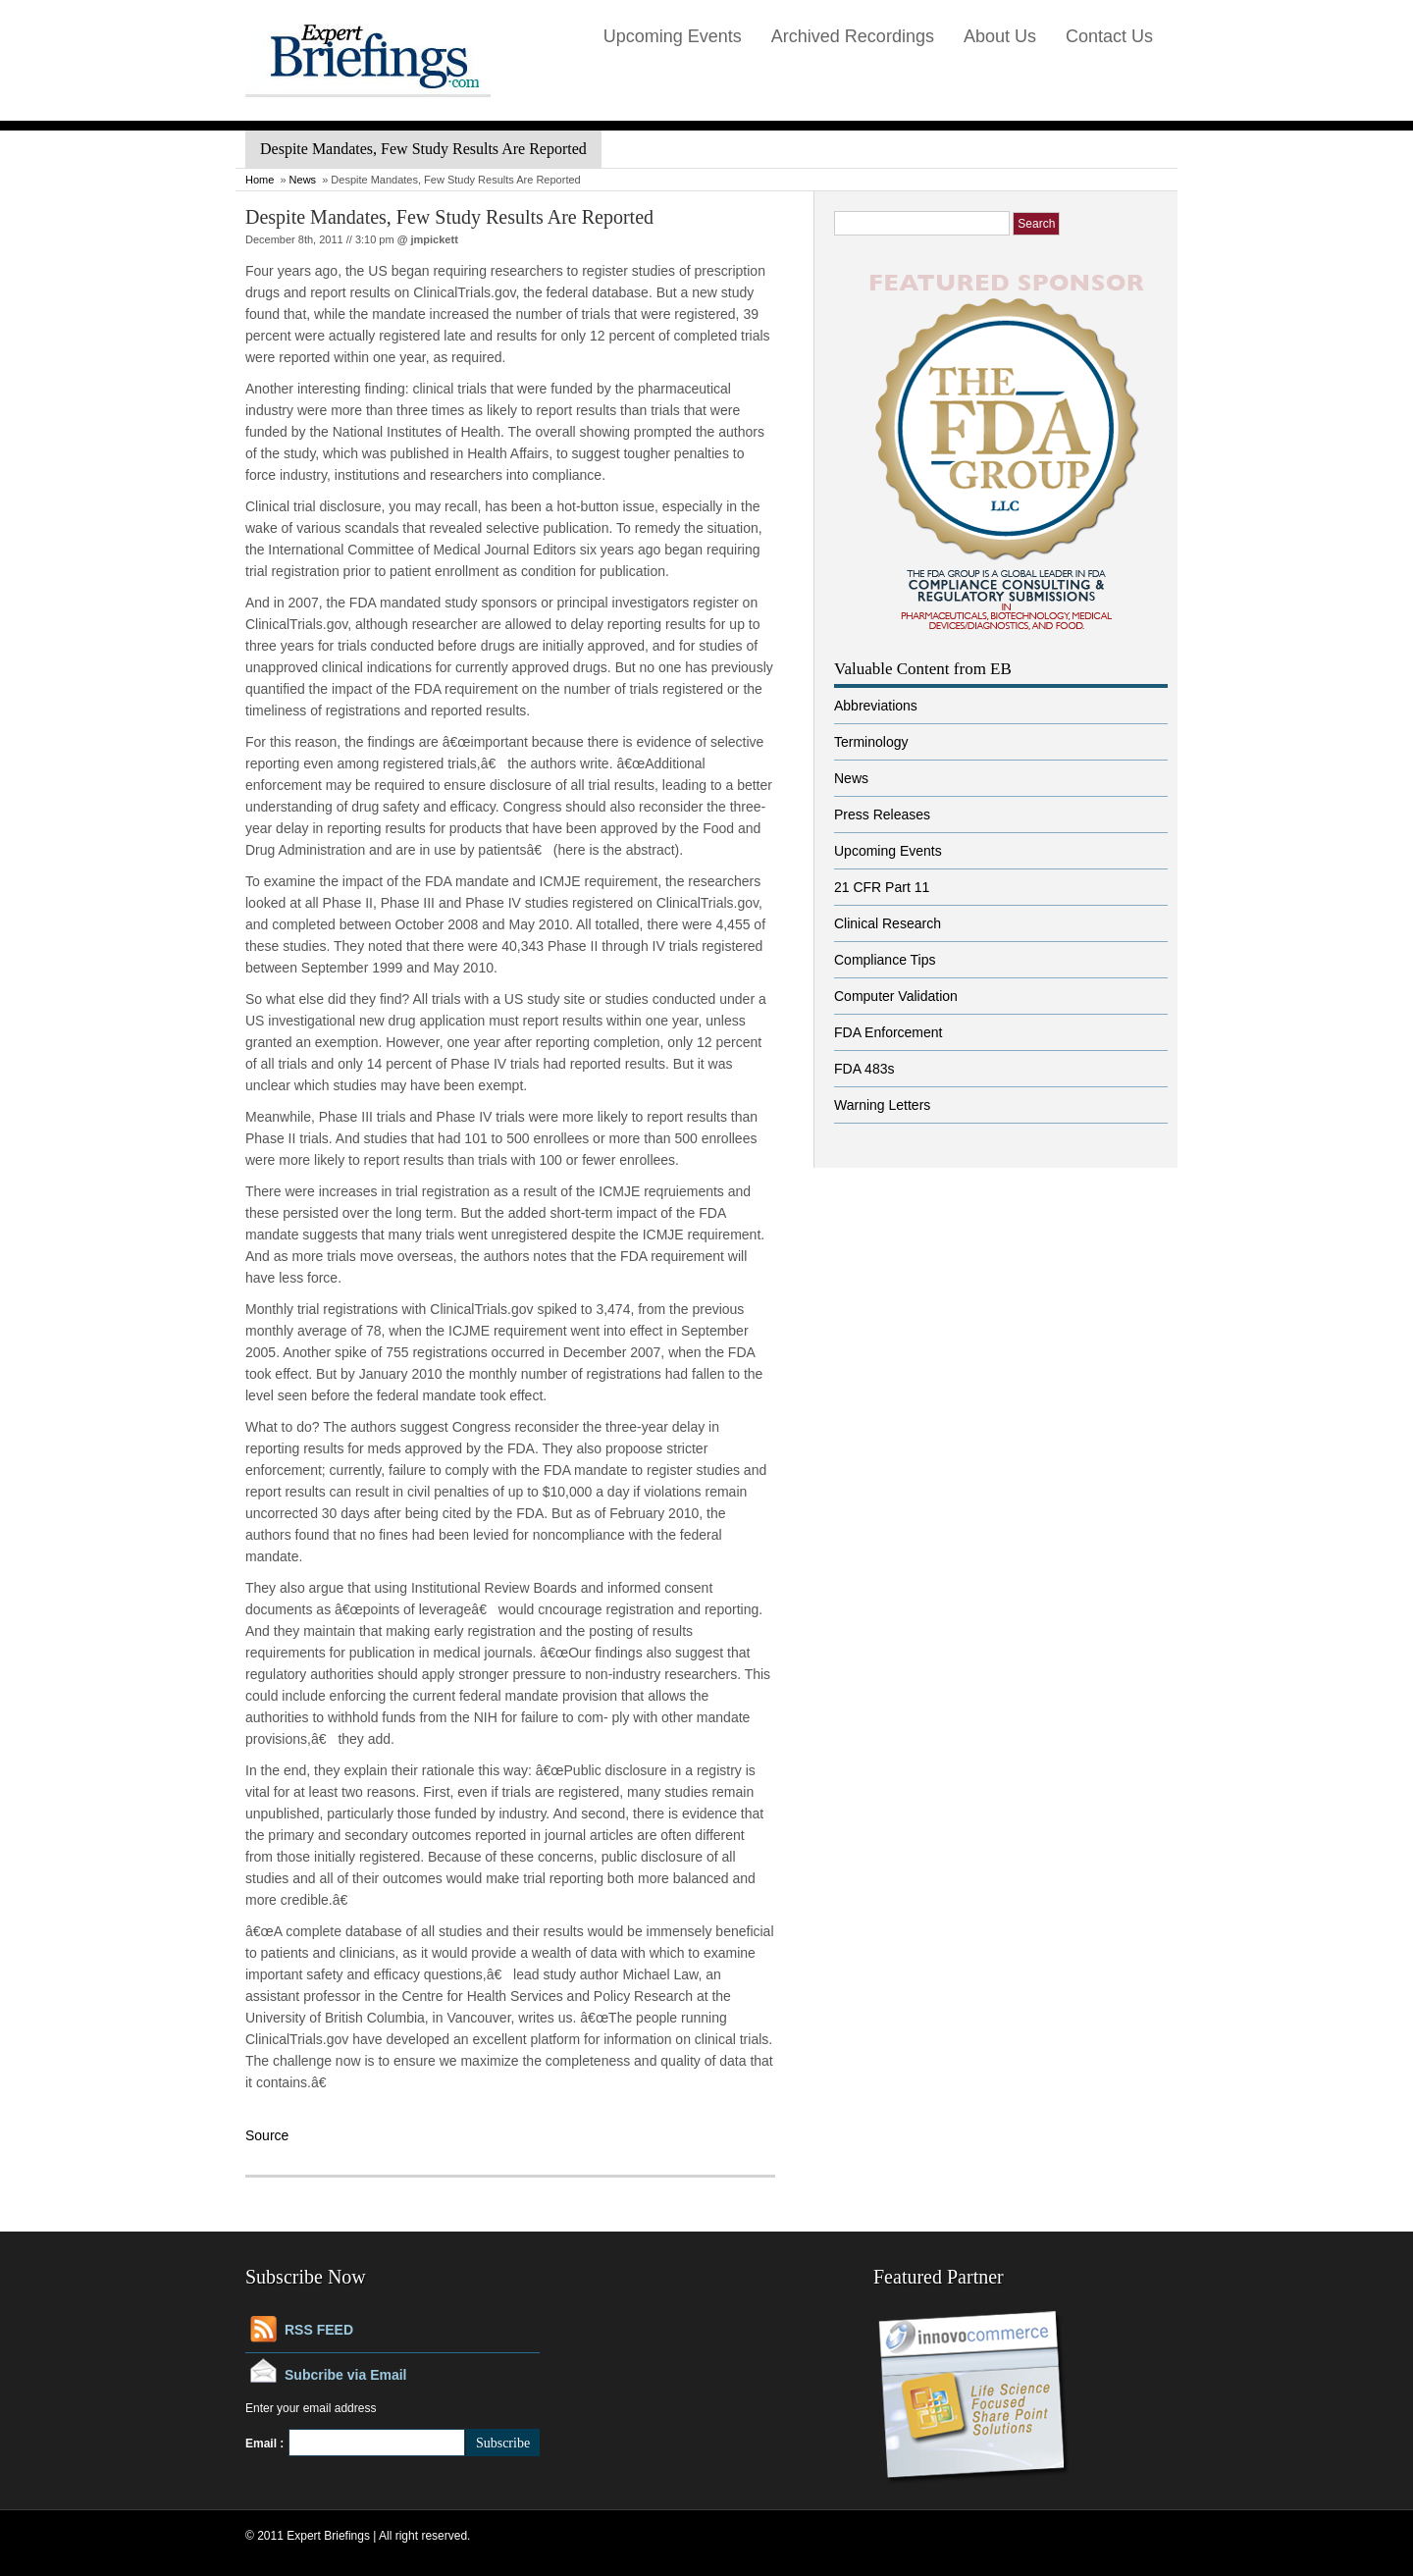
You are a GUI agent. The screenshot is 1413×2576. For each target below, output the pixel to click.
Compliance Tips (885, 960)
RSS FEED (319, 2330)
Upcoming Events (672, 36)
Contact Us (1109, 36)
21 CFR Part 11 (881, 887)
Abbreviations (875, 705)
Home (259, 179)
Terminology (871, 742)
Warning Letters (882, 1105)
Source (266, 2135)
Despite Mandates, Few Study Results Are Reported (449, 217)
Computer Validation (896, 996)
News (303, 179)
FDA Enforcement (888, 1032)
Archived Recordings (852, 36)
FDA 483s (864, 1069)
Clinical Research (887, 923)
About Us (1000, 36)
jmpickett (434, 239)
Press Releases (882, 814)
